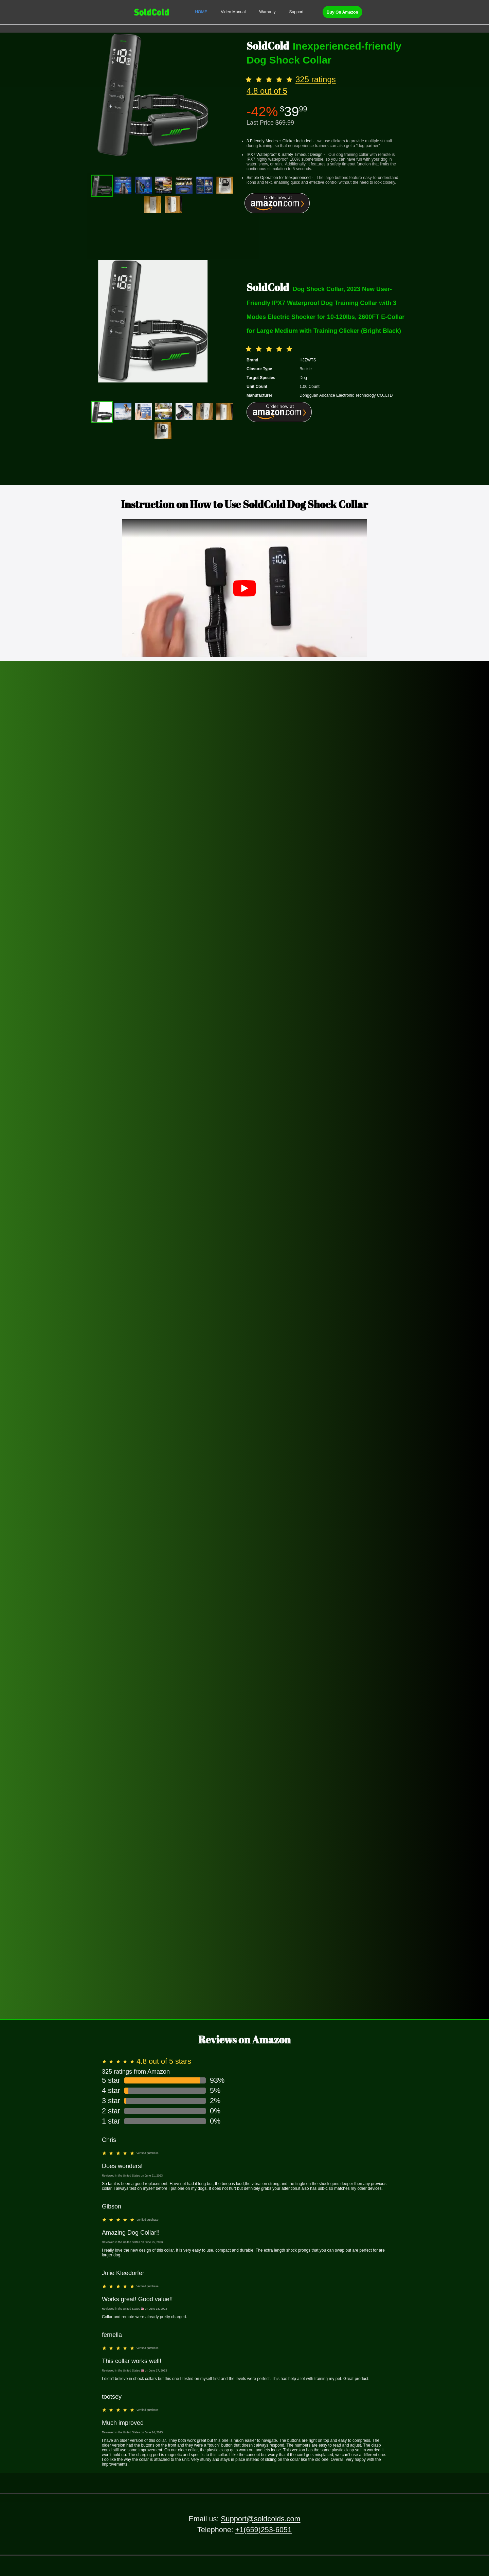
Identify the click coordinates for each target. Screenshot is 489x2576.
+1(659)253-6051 (263, 2529)
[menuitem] (201, 12)
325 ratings (315, 79)
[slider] (269, 79)
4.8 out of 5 (267, 90)
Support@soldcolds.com (260, 2519)
